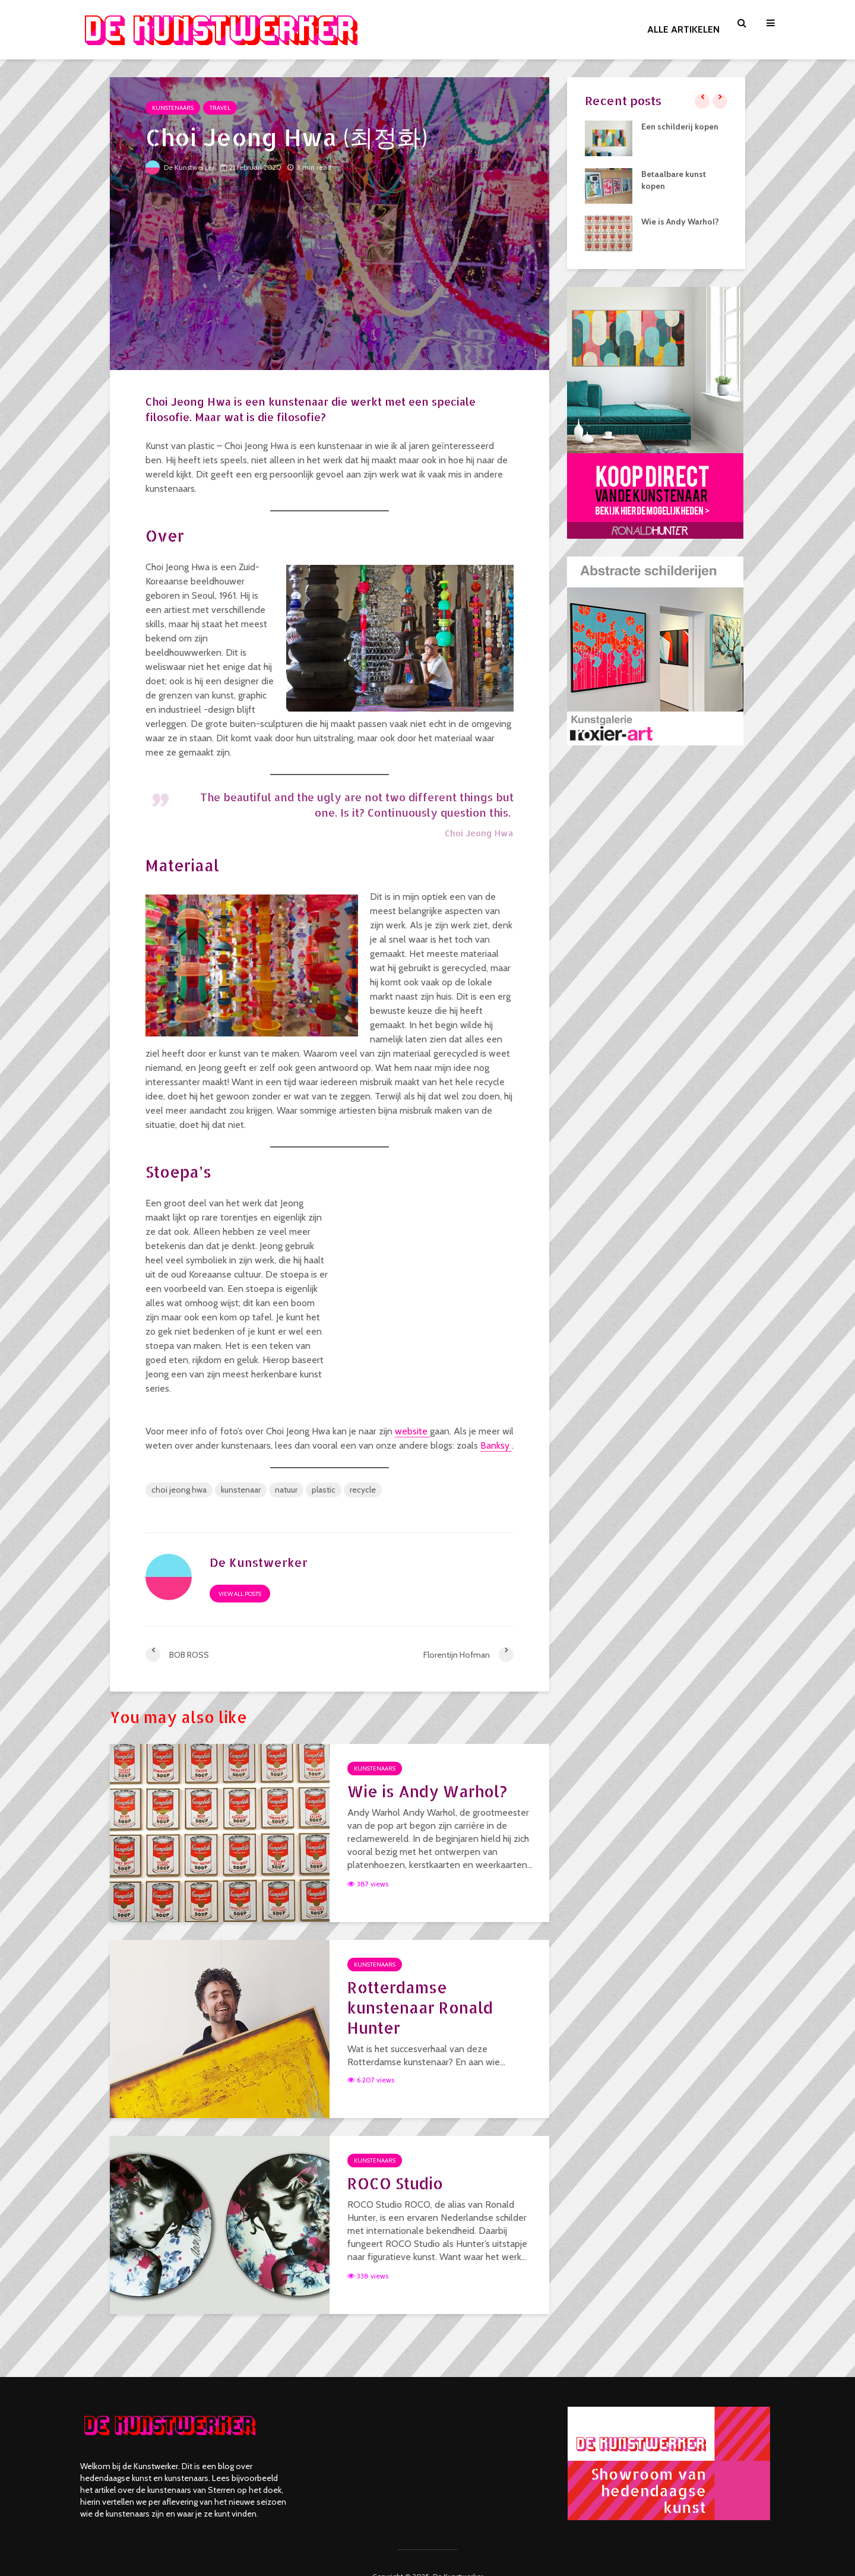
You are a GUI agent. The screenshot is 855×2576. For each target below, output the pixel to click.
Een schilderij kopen (679, 126)
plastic (323, 1489)
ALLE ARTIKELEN (683, 29)
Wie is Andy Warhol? (427, 1791)
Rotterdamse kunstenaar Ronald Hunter (420, 2007)
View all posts (239, 1594)
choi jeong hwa (179, 1489)
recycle (363, 1489)
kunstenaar (241, 1489)
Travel (220, 108)
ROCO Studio (395, 2183)
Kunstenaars (173, 108)
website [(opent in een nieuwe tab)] (412, 1431)
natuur (286, 1489)
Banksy (496, 1445)
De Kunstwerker (179, 167)
